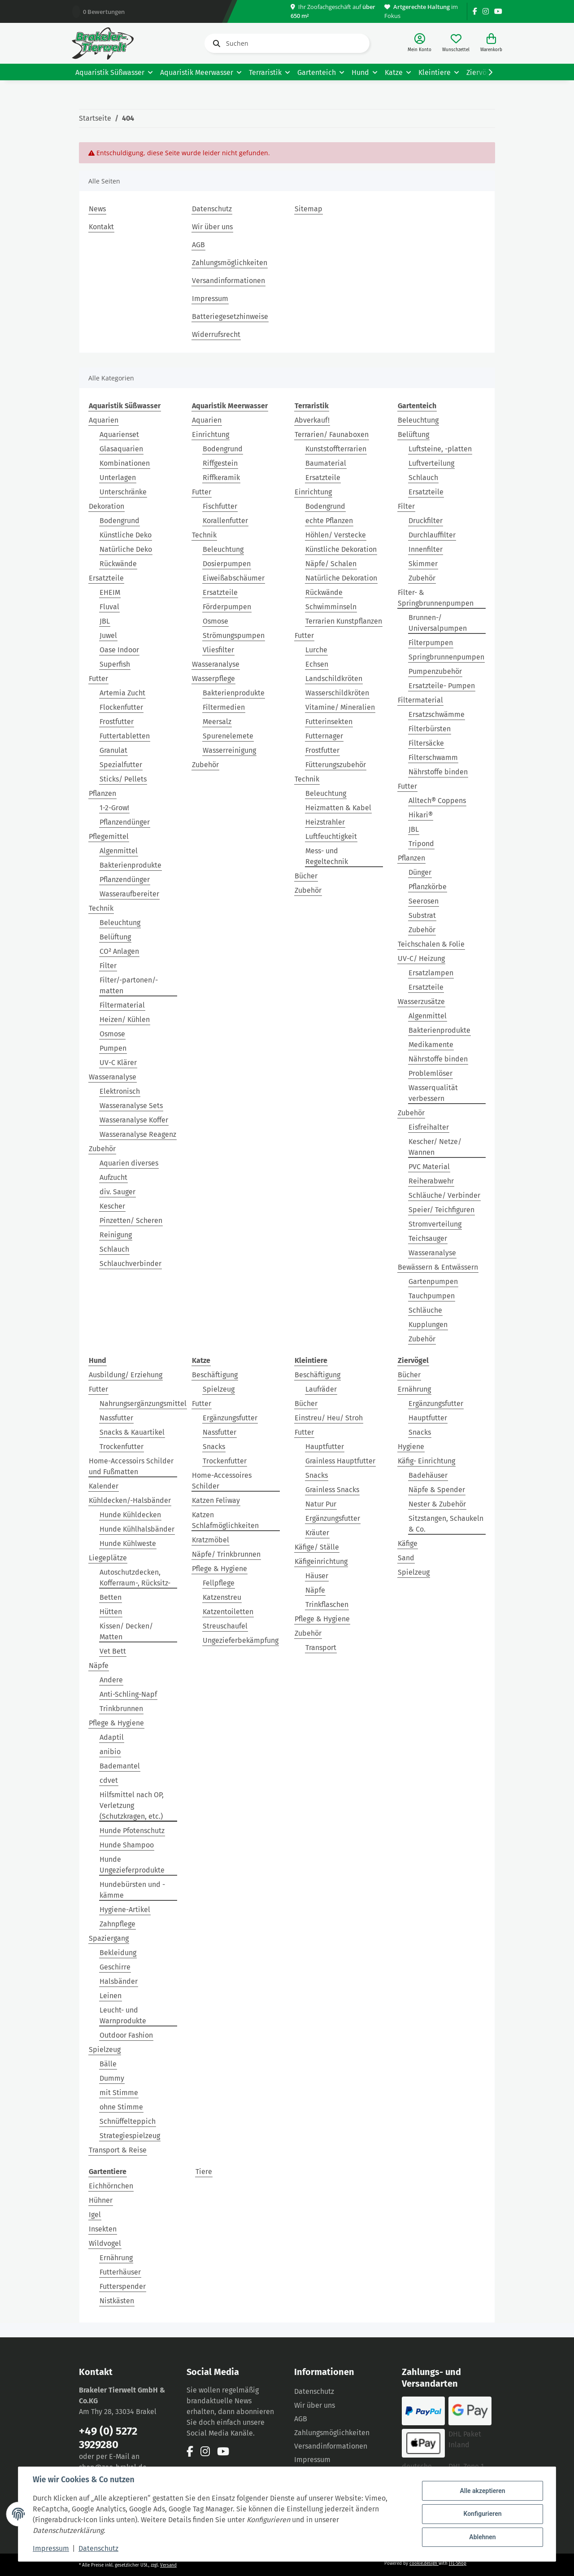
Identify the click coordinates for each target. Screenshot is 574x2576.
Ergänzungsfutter (230, 1418)
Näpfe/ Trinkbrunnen (226, 1554)
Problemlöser (430, 1073)
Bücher (306, 876)
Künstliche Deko (126, 535)
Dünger (420, 872)
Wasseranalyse (112, 1077)
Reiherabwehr (431, 1181)
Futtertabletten (125, 736)
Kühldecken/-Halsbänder (130, 1500)
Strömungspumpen (234, 635)
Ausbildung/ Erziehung (125, 1375)
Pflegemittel (109, 836)
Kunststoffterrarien (335, 449)
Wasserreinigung (229, 750)
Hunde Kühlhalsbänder (137, 1529)
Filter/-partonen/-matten (129, 985)
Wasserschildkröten (337, 693)
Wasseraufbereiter (129, 894)
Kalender (103, 1486)
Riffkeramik (221, 477)
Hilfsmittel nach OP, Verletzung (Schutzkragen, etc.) (132, 1805)
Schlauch (114, 1249)
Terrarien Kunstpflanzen (343, 621)
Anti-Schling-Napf (128, 1694)
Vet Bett (113, 1651)
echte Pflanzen (329, 520)
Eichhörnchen (111, 2186)
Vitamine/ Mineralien (340, 707)
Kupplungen (428, 1324)
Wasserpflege (213, 678)
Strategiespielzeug (130, 2135)
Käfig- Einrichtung (426, 1461)
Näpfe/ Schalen (331, 563)
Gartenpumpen (433, 1281)
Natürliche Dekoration (341, 578)
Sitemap (308, 209)
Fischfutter (220, 506)
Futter (98, 678)
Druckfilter (426, 520)
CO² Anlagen (119, 951)
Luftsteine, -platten (440, 449)
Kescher (112, 1206)
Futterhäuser (120, 2272)
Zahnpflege (117, 1924)
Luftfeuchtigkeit (331, 836)
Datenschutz (212, 209)
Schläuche (425, 1310)
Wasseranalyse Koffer (134, 1120)
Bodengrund (119, 520)
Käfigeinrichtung (321, 1561)
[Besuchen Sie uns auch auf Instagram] (486, 11)
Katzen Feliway (216, 1500)
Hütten (111, 1611)
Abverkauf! (312, 420)
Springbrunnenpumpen (446, 657)
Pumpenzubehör (435, 671)
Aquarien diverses (129, 1163)
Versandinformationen (228, 280)
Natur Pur (320, 1504)
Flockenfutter (121, 707)
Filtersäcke (426, 743)
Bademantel (120, 1766)
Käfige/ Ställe (317, 1547)
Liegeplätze (108, 1558)
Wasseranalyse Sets (131, 1105)
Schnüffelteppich (128, 2121)
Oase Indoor (119, 650)
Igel (95, 2214)
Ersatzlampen (431, 973)
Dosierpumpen (227, 563)
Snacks (214, 1446)
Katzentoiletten (228, 1611)
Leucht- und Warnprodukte (123, 2015)
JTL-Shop (457, 2563)
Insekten (103, 2229)
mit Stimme (119, 2092)
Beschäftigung (215, 1375)
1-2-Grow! (114, 807)
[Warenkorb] (491, 43)
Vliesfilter (218, 650)
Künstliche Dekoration (341, 549)
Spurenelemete (228, 736)
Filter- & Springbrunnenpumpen (436, 597)
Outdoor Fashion (126, 2035)
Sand (406, 1558)
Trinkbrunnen (121, 1708)
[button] (419, 43)
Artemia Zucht (122, 693)
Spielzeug (105, 2049)
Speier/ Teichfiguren (441, 1209)
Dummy (112, 2078)
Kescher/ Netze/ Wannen (435, 1147)
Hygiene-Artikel (125, 1909)
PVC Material (429, 1166)
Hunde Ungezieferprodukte (132, 1864)
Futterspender (123, 2286)
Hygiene (411, 1446)
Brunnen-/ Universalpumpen (438, 623)
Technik (101, 908)
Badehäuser (428, 1475)
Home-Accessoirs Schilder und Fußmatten (131, 1466)
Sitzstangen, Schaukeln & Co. (446, 1523)
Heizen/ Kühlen (125, 1019)
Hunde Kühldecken (130, 1515)
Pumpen (113, 1048)
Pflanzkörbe (428, 886)
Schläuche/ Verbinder (444, 1195)
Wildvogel (105, 2243)
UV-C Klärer (118, 1062)
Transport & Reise (118, 2150)
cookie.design (424, 2563)
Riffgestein (220, 463)
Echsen (316, 664)
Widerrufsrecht (216, 334)
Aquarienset (119, 434)
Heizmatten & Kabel (338, 807)
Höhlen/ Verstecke (335, 535)
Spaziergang (109, 1938)
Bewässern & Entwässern (438, 1267)
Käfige (407, 1543)
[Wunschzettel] (456, 43)
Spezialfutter (121, 764)
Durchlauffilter (432, 535)
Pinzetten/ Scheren (131, 1220)
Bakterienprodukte (130, 865)
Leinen (111, 1995)
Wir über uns (212, 227)
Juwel (108, 635)
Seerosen (424, 901)
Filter (108, 965)
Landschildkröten (333, 678)
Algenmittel (119, 851)
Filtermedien (224, 707)
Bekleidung (118, 1952)
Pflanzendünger (125, 822)
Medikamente (431, 1044)
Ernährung (414, 1389)
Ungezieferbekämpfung (240, 1640)
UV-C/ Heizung (421, 958)
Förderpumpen (227, 607)
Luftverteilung (431, 463)
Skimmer (423, 563)
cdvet (109, 1780)
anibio (110, 1751)
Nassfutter (116, 1418)
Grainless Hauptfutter (340, 1461)
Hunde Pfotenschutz (132, 1830)
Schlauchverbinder (130, 1263)
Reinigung (116, 1235)
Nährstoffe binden (438, 772)
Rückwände (118, 563)
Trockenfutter (122, 1446)
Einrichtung (210, 434)
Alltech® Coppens (437, 800)
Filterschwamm (433, 757)
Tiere (204, 2171)
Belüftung (115, 937)
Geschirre (115, 1967)
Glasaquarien (121, 449)
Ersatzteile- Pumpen (442, 685)
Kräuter (317, 1532)
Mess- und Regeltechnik (326, 856)
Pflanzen (102, 793)
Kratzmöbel (210, 1540)
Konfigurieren (482, 2513)
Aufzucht (113, 1177)
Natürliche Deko (126, 549)
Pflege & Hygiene (116, 1723)
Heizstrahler (325, 822)
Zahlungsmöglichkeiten (229, 262)
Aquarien (103, 420)
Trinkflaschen (326, 1604)
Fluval (109, 607)
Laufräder (321, 1389)
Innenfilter (426, 549)
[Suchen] (287, 43)
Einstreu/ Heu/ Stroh (329, 1418)
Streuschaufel (225, 1626)
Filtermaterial (122, 1005)
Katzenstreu (222, 1597)
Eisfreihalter (429, 1127)
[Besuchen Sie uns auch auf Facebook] (475, 11)
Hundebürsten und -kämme (132, 1889)
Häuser (316, 1576)
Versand (168, 2565)
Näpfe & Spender (437, 1489)
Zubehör (102, 1148)
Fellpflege (219, 1583)
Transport (320, 1647)
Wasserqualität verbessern (433, 1093)
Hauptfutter (324, 1446)
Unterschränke (123, 492)
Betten (111, 1597)
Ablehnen (482, 2537)
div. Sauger (117, 1192)
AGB (198, 244)
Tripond (421, 843)
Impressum (210, 298)
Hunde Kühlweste (128, 1543)
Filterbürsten (430, 729)
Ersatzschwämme (437, 714)
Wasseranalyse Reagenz (138, 1134)
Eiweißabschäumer (234, 578)
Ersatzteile (106, 578)
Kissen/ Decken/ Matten (126, 1631)
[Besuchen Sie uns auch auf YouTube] (498, 11)
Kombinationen (125, 463)
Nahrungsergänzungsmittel (143, 1403)
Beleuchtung (120, 922)
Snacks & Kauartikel (132, 1432)
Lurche (316, 650)
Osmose (112, 1034)
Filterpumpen (431, 642)
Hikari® (421, 815)
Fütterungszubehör (335, 764)
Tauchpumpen (432, 1296)
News (97, 209)
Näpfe (99, 1665)
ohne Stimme (121, 2107)
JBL (105, 621)
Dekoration (106, 506)
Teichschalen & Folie (431, 944)
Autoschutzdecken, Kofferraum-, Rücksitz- (135, 1577)
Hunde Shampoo (127, 1845)
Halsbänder (119, 1981)
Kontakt (101, 227)
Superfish (115, 664)
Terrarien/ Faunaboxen (332, 434)
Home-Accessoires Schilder (222, 1480)
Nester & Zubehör (437, 1504)
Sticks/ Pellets (123, 779)
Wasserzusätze (421, 1001)
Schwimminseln (331, 607)
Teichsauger (428, 1238)
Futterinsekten (328, 721)
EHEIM (110, 592)
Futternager (324, 736)
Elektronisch (120, 1091)
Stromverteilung (435, 1224)
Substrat (422, 915)
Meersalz (217, 721)
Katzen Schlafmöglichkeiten (225, 1520)
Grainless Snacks (332, 1489)
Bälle (108, 2064)
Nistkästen (117, 2301)
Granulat (113, 750)
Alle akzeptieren (482, 2490)
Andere (111, 1680)
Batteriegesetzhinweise (230, 316)
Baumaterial (325, 463)
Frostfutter (117, 721)
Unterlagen (118, 477)
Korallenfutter (225, 520)
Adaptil (112, 1737)
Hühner (101, 2200)
